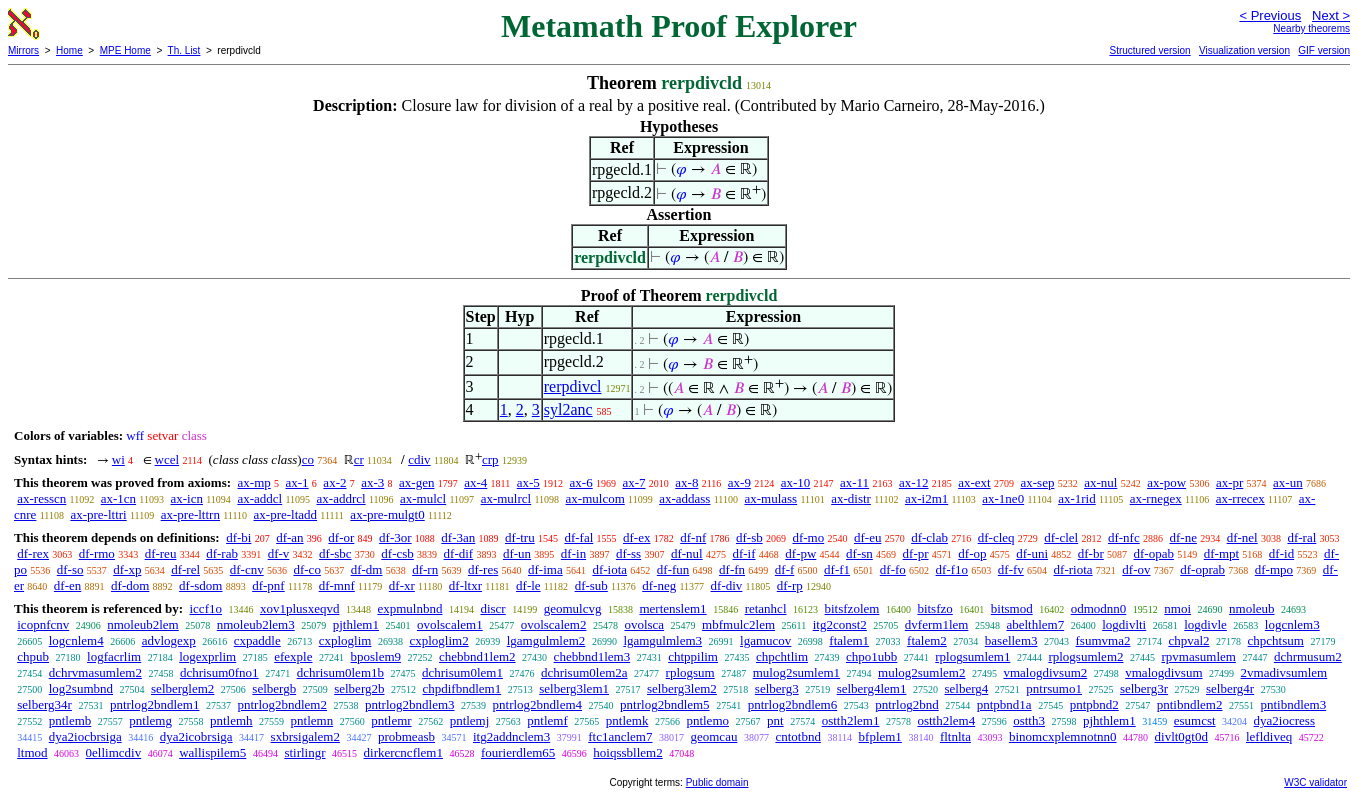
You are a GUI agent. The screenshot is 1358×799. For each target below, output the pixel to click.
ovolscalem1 (450, 624)
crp (490, 459)
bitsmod (1012, 608)
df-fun (673, 569)
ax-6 (581, 482)
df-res (483, 569)
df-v (279, 553)
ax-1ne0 (1003, 498)
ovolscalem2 (554, 624)
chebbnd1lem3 (592, 656)
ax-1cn (118, 498)
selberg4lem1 (872, 688)
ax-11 (854, 482)
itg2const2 (840, 624)
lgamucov (765, 640)
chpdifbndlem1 (461, 688)
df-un (517, 553)
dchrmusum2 (1308, 656)
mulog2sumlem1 (796, 672)
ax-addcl (259, 498)
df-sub (591, 585)
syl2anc (568, 409)
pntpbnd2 (1094, 704)
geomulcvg (573, 608)
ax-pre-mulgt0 (387, 514)
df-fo (893, 569)
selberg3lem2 (682, 688)
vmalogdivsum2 (1045, 672)
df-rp (790, 585)
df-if (743, 553)
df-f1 (837, 569)
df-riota (1073, 569)
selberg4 (966, 688)
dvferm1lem (937, 624)
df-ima (545, 569)
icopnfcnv (43, 624)
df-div (727, 585)
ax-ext (974, 482)
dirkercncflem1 (403, 752)
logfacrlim (114, 656)
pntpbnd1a (1004, 704)
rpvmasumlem (1199, 656)
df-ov (1136, 569)
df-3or (395, 537)
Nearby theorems (1311, 28)
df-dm (367, 569)
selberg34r (44, 704)
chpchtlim (782, 656)
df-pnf (268, 585)
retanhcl (766, 608)
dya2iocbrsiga (85, 736)
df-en (67, 585)
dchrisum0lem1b (340, 672)
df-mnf (337, 585)
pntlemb (70, 720)
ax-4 (475, 482)
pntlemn (312, 720)
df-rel (185, 569)
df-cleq (996, 537)
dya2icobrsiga (196, 736)
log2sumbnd (81, 688)
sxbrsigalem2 (305, 736)
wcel (167, 459)
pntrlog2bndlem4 (538, 704)
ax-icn (187, 498)
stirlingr (304, 752)
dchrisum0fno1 (219, 672)
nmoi (1177, 608)
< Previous (1270, 15)
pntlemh (231, 720)
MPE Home (125, 50)
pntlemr (391, 720)
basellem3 (1011, 640)
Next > (1331, 15)
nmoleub (1252, 608)
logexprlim (207, 656)
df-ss (628, 553)
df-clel (1061, 537)
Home (69, 50)
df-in (573, 553)
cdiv (419, 459)
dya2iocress (1284, 720)
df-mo (808, 537)
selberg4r (1230, 688)
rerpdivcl (573, 386)
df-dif (459, 553)
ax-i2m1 (926, 498)
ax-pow (1166, 482)
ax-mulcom (595, 498)
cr (359, 459)
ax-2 (334, 482)
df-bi (238, 537)
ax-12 (914, 482)
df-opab (1154, 553)
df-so (70, 569)
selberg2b (359, 688)
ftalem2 (927, 640)
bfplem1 (880, 736)
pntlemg (150, 720)
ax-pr (1229, 482)
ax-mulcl (423, 498)
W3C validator (1315, 782)
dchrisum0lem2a (584, 672)
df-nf (693, 537)
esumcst (1195, 720)
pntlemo (707, 720)
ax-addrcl (341, 498)
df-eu (867, 537)
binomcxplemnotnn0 (1063, 736)
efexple (293, 656)
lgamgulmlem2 (546, 640)
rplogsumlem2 (1085, 656)
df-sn (859, 553)
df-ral (1301, 537)
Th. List (184, 50)
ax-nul (1100, 482)
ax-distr (851, 498)
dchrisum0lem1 (462, 672)
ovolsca (644, 624)
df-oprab (1202, 569)
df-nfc (1124, 537)
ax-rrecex (1240, 498)
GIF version (1324, 50)
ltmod (32, 752)
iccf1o (205, 608)
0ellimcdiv (114, 752)
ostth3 (1029, 720)
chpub (33, 656)
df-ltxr (465, 585)
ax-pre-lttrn (190, 514)
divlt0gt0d (1181, 736)
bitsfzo (934, 608)
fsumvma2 (1103, 640)
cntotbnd (798, 736)
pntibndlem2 (1190, 704)
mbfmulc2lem (738, 624)
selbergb (274, 688)
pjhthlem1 (1109, 720)
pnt (775, 720)
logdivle (1205, 624)
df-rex (33, 553)
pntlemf (547, 720)
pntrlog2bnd (907, 704)
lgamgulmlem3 (662, 640)
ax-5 (528, 482)
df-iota (609, 569)
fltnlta (955, 736)
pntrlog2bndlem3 (410, 704)
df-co (306, 569)
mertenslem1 (672, 608)
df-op (972, 553)
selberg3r (1144, 688)
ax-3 (372, 482)
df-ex (636, 537)
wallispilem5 (212, 752)
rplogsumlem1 (972, 656)
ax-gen (416, 482)
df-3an (458, 537)
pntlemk (627, 720)
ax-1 (297, 482)
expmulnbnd (409, 608)
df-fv (1011, 569)
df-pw (800, 553)
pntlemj (470, 720)
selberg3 (777, 688)
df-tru (520, 537)
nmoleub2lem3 (256, 624)
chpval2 (1188, 640)
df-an (289, 537)
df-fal (578, 537)
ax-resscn (41, 498)
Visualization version (1244, 50)
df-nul (687, 553)
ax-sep (1037, 482)
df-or (341, 537)
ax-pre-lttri (98, 514)
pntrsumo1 (1054, 688)
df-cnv (247, 569)
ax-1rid (1077, 498)
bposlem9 (376, 656)
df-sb (749, 537)
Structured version (1149, 50)
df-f (785, 569)
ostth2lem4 (946, 720)
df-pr (916, 553)
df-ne (1182, 537)
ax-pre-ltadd (286, 514)
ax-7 (633, 482)
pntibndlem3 (1293, 704)
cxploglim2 (438, 640)
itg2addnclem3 (511, 736)
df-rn (425, 569)
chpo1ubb (871, 656)
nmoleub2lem (143, 624)
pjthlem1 (356, 624)
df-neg (659, 585)
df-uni (1032, 553)
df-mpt (1221, 553)
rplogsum (690, 672)
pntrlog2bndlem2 (282, 704)
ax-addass (684, 498)
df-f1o (952, 569)
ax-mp (254, 482)
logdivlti (1124, 624)
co (308, 459)
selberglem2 (182, 688)
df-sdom (200, 585)
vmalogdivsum (1163, 672)
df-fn (732, 569)
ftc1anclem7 (620, 736)
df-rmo (97, 553)
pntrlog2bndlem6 (793, 704)
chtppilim (693, 656)
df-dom (130, 585)
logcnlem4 (76, 640)
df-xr (402, 585)
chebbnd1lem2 (477, 656)
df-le (528, 585)
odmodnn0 (1099, 608)
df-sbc (335, 553)
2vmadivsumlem (1284, 672)
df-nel (1242, 537)
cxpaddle (257, 640)
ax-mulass (770, 498)
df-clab (929, 537)
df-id (1281, 553)
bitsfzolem (852, 608)
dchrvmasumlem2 (95, 672)
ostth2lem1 (851, 720)
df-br (1091, 553)
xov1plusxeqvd (299, 608)
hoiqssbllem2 (627, 752)
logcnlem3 (1292, 624)
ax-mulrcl (506, 498)
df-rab (222, 553)
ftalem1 (849, 640)
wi (118, 459)
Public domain (717, 782)
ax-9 (739, 482)
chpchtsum (1276, 640)
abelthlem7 (1035, 624)
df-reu (161, 553)
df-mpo (1274, 569)
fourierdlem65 (518, 752)
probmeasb (406, 736)
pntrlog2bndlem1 (155, 704)
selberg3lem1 (574, 688)
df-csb (397, 553)
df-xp (127, 569)
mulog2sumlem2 (921, 672)
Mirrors (23, 50)
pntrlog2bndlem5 (665, 704)
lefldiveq (1269, 736)
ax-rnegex (1156, 498)
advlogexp (169, 640)
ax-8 (686, 482)
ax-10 (796, 482)
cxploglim (345, 640)
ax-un (1288, 482)
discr (492, 608)
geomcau (713, 736)
